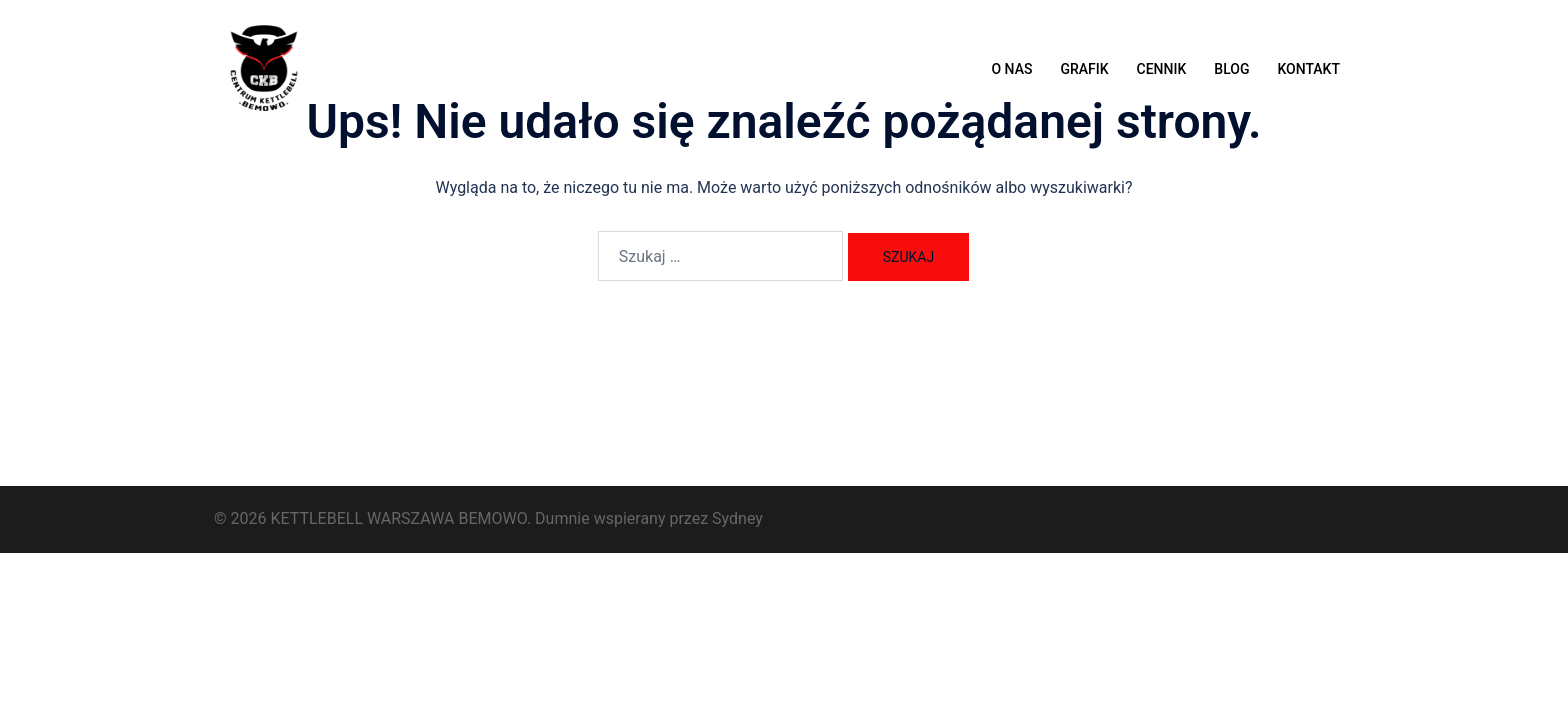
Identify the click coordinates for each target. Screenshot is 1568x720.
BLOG (1231, 69)
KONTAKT (1308, 69)
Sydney (737, 518)
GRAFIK (1084, 69)
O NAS (1011, 69)
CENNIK (1162, 69)
